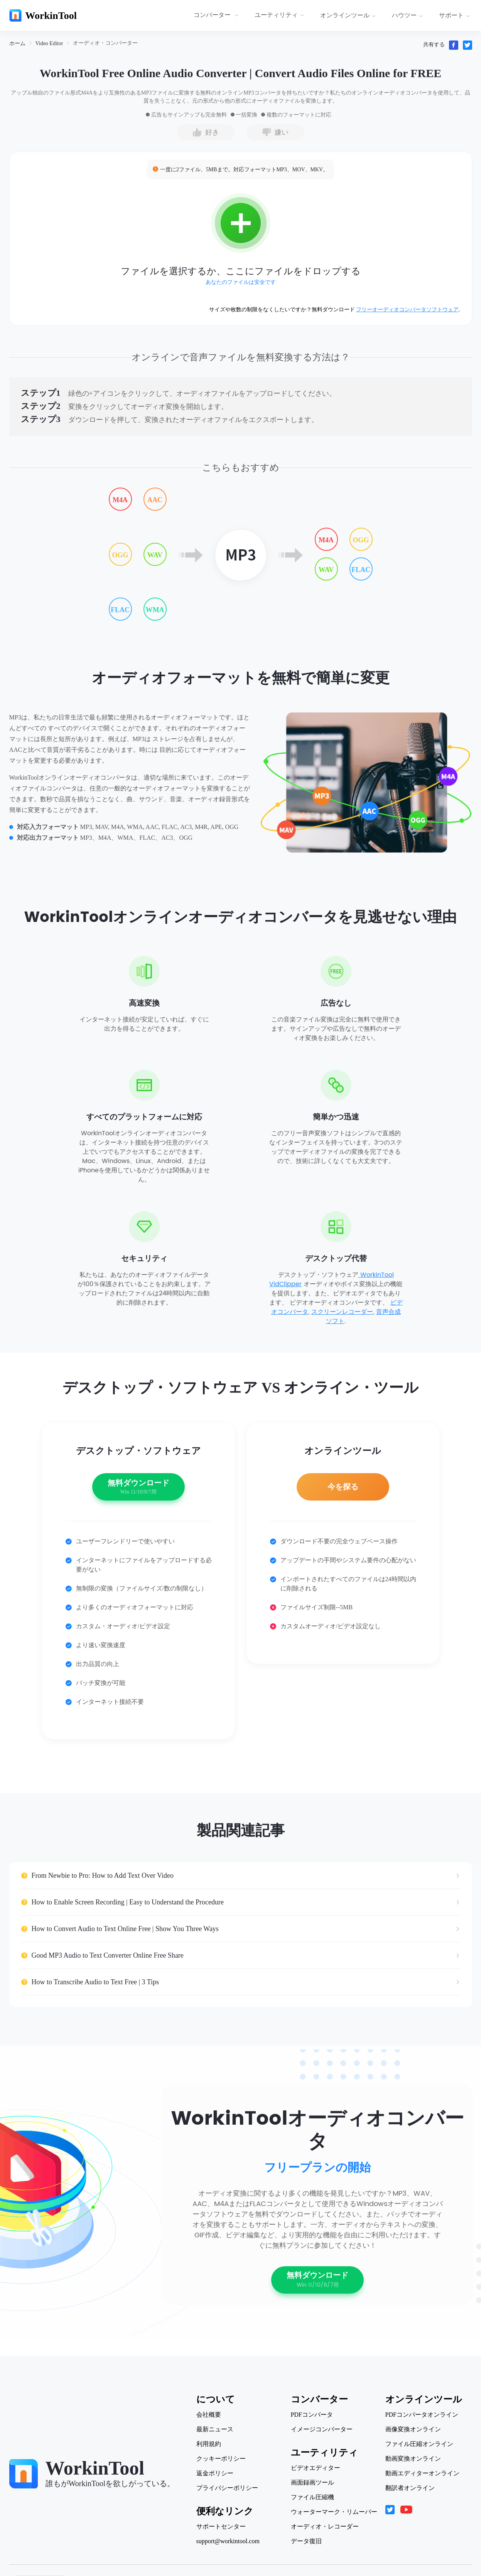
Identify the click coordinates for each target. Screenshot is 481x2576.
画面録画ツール (312, 2483)
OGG (120, 555)
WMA (155, 610)
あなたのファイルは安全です (241, 282)
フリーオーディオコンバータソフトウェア (407, 309)
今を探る (342, 1486)
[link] (17, 43)
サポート (454, 15)
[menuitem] (217, 15)
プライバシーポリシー (227, 2488)
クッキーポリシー (221, 2459)
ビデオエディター (315, 2468)
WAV (155, 555)
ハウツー (407, 15)
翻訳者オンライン (410, 2488)
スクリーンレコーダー (342, 1312)
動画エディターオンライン (422, 2473)
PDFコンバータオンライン (421, 2415)
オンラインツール (348, 15)
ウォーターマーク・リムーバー (334, 2512)
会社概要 (208, 2415)
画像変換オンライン (413, 2429)
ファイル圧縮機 (312, 2497)
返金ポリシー (214, 2473)
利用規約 (208, 2444)
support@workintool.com (228, 2541)
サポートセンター (221, 2527)
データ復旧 (306, 2541)
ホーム (17, 43)
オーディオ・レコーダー (325, 2527)
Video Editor (49, 43)
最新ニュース (214, 2429)
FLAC (120, 610)
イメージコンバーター (322, 2429)
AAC (154, 500)
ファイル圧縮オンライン (419, 2444)
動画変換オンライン (413, 2459)
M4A (120, 500)
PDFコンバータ (312, 2415)
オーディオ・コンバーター (105, 43)
